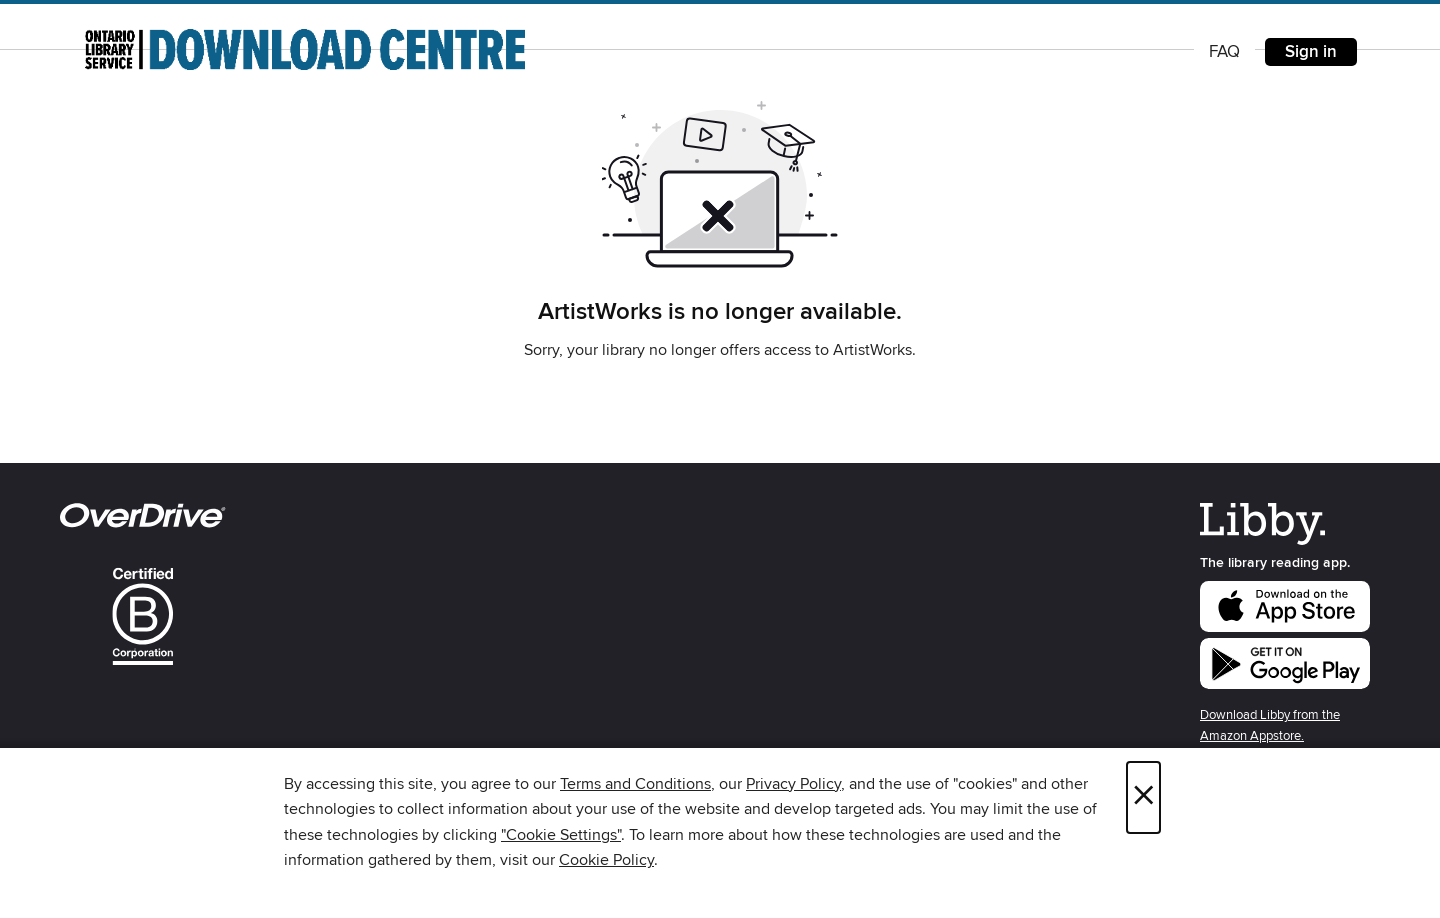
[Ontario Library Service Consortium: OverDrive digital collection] (305, 49)
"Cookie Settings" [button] (561, 835)
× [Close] (1143, 797)
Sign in (1311, 52)
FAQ (1224, 52)
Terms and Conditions (635, 784)
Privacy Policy (793, 784)
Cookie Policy (606, 860)
